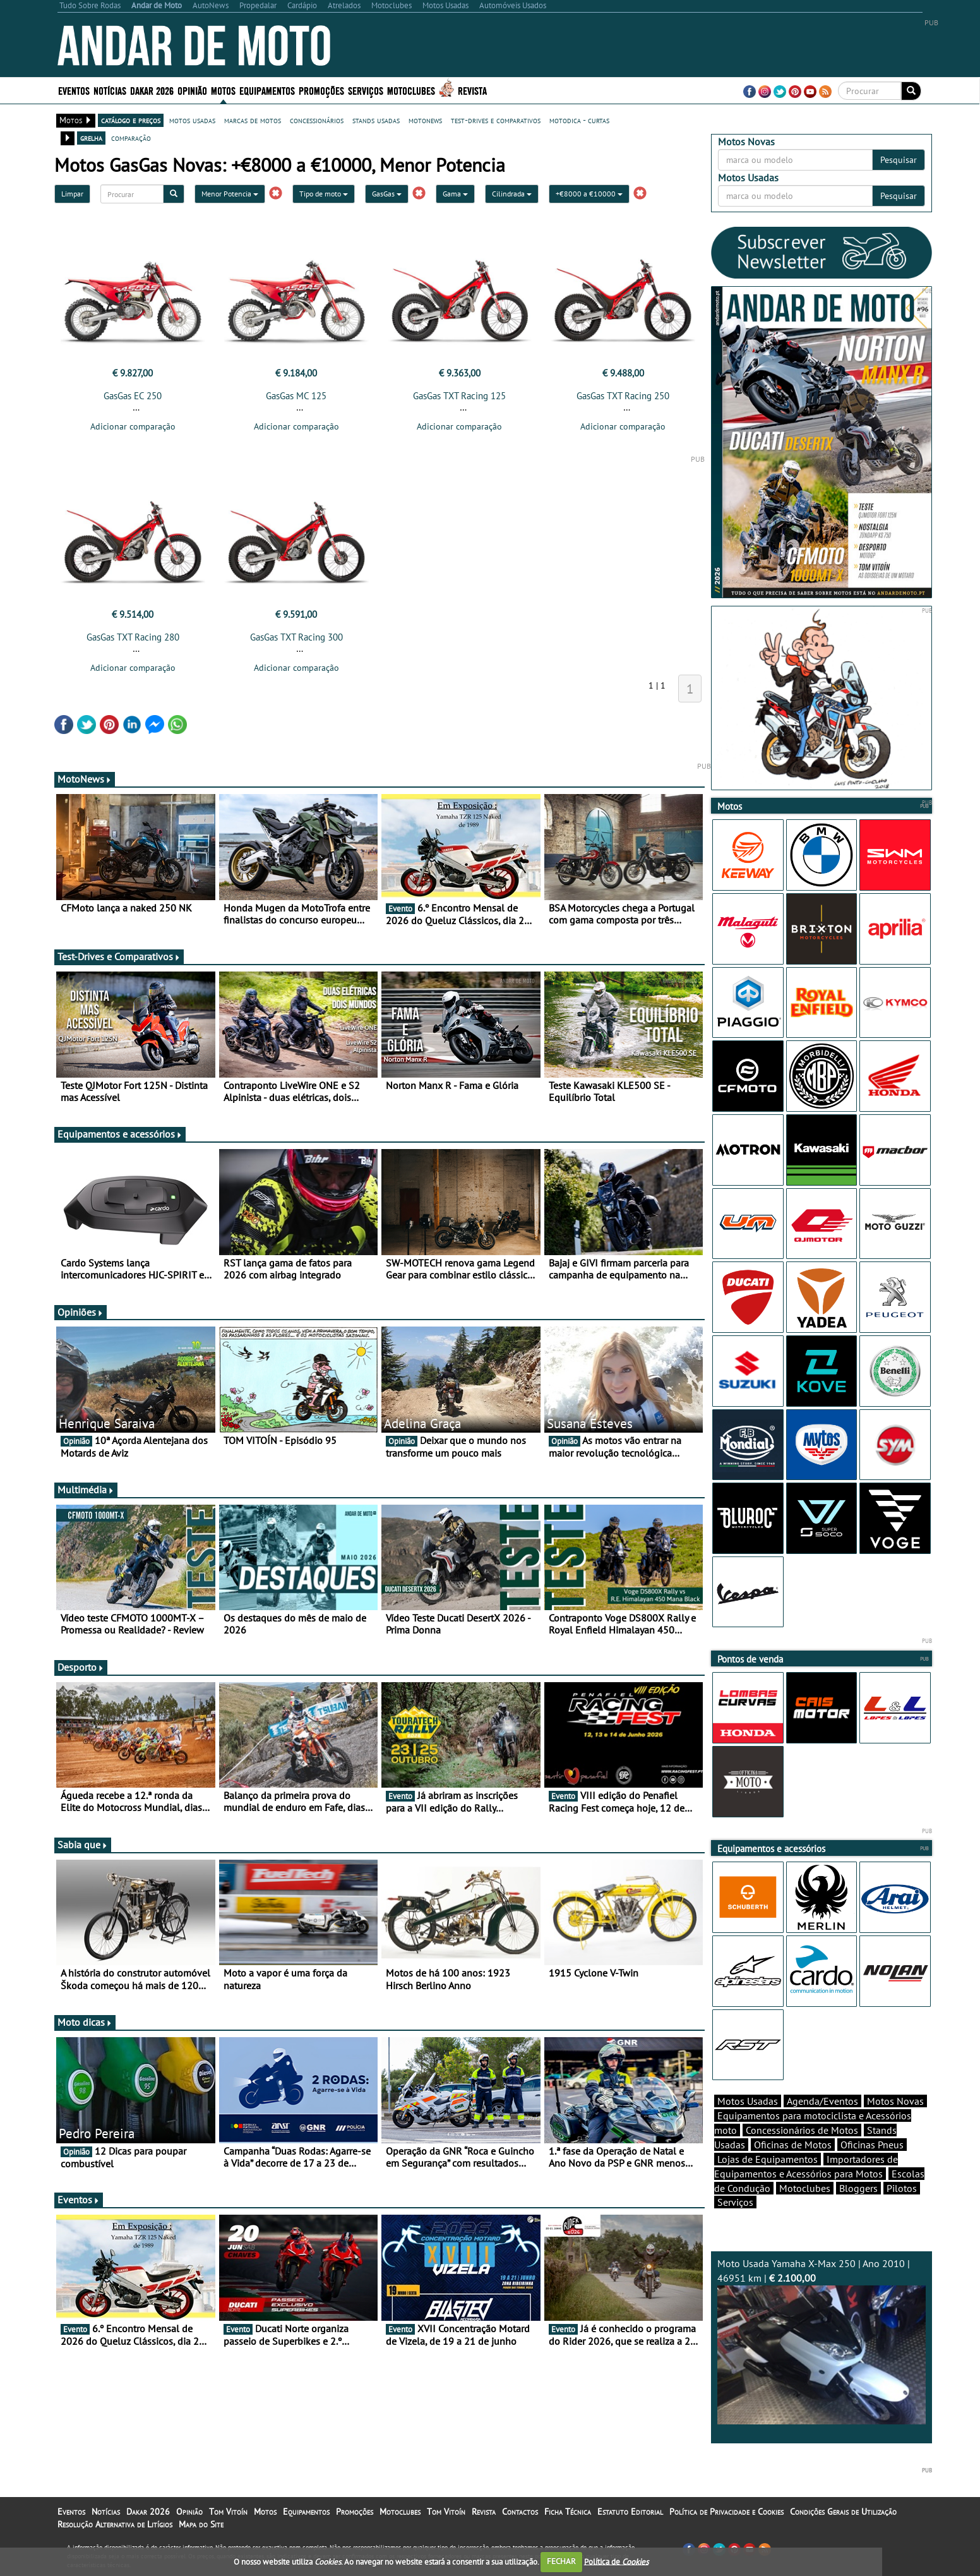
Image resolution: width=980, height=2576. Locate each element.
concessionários (317, 120)
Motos (223, 90)
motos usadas (192, 120)
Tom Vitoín (228, 2511)
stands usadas (376, 120)
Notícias (109, 90)
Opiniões (80, 1312)
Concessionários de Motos (802, 2130)
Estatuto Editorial (630, 2511)
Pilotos (902, 2188)
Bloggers (858, 2188)
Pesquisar (898, 160)
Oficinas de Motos (793, 2144)
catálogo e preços (130, 120)
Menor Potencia (229, 193)
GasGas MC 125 (296, 396)
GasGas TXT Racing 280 (133, 637)
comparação (131, 137)
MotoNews (84, 779)
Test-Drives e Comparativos (119, 956)
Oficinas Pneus (872, 2144)
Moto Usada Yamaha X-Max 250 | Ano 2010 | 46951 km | (821, 2340)
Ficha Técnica (567, 2511)
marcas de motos (252, 120)
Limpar (72, 193)
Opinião (192, 90)
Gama (455, 193)
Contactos (520, 2511)
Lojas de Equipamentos (767, 2159)
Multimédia (85, 1489)
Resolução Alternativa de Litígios (114, 2524)
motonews (425, 120)
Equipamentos (267, 90)
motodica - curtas (579, 120)
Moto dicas (84, 2022)
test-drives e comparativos (496, 120)
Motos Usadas (747, 2101)
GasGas (387, 193)
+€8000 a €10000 (589, 193)
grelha (91, 137)
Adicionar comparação (133, 426)
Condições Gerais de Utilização (843, 2511)
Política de (616, 2561)
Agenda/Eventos (822, 2101)
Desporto (80, 1667)
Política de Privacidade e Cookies (726, 2511)
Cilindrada (512, 193)
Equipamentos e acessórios (119, 1134)
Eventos (74, 90)
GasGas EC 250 (133, 396)
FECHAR (561, 2561)
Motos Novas (895, 2101)
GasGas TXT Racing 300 (296, 637)
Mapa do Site (201, 2524)
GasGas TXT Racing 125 (459, 396)
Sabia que (82, 1844)
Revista (472, 90)
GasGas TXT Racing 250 (623, 396)
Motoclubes (411, 90)
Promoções (321, 90)
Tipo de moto (323, 193)
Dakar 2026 (152, 90)
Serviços (365, 90)
